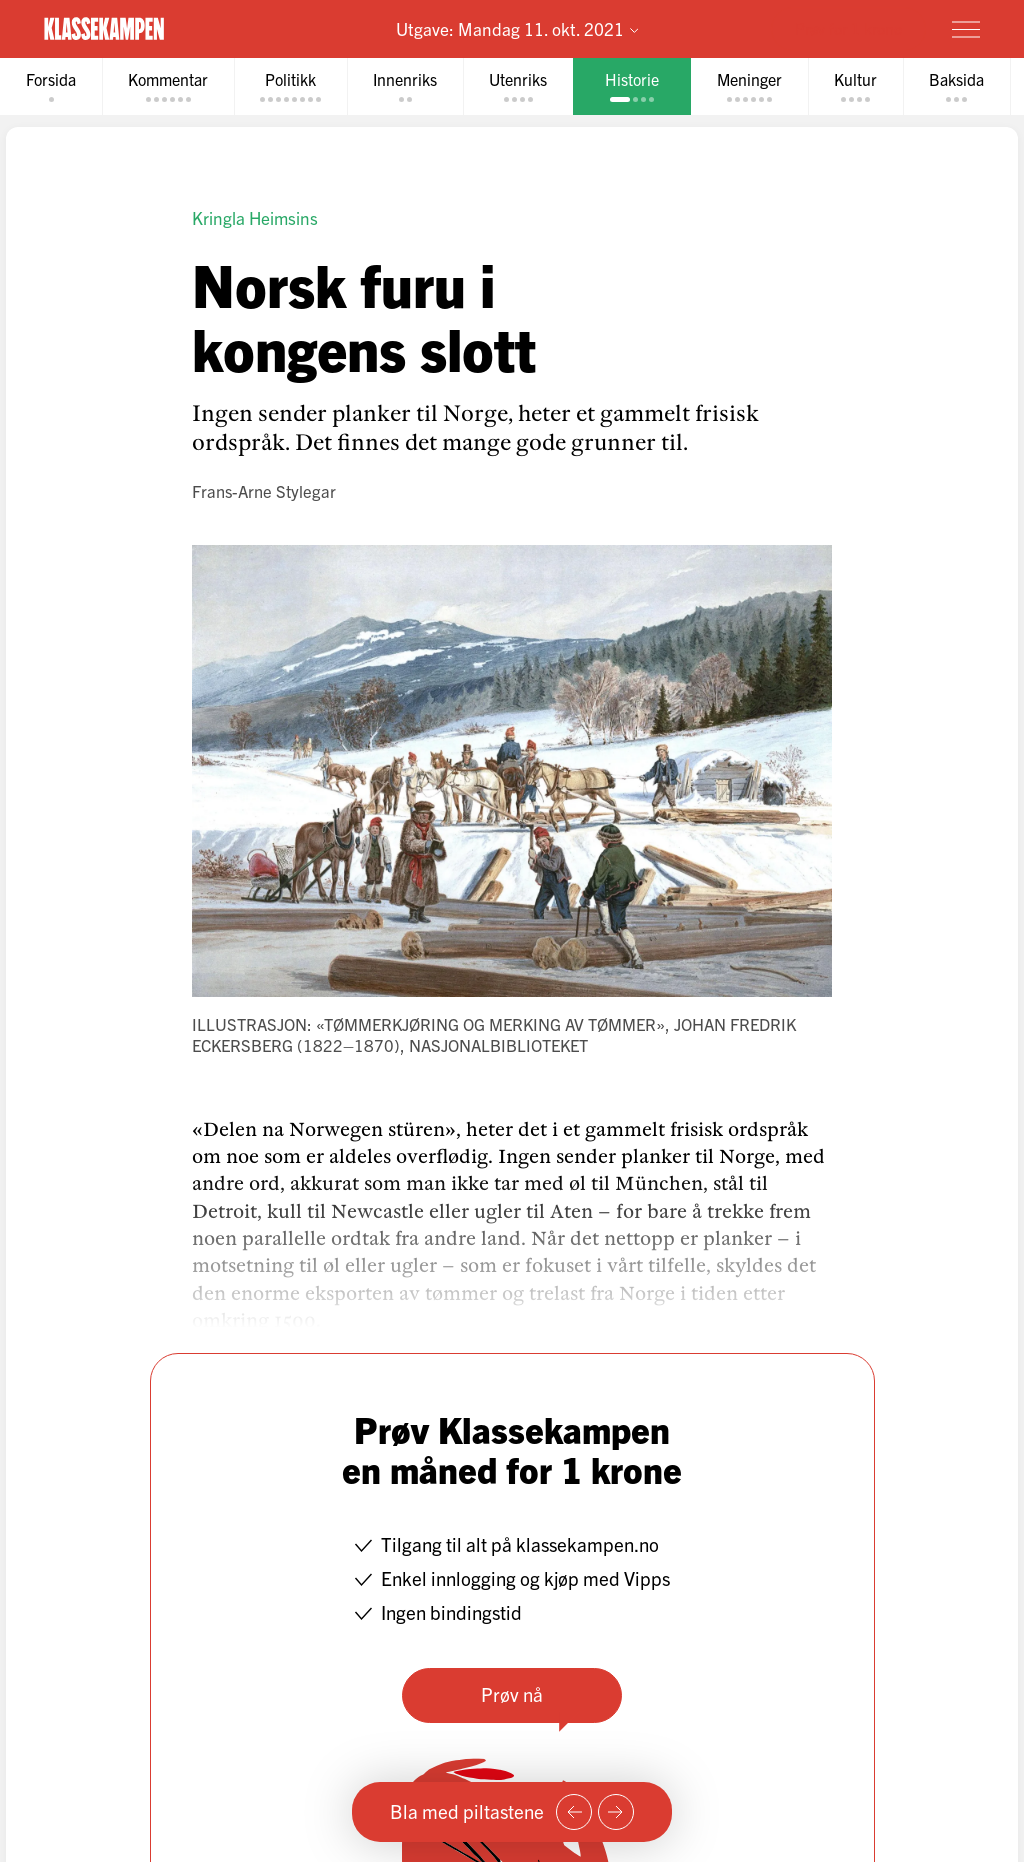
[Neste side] (616, 1812)
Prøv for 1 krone (848, 28)
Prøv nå (512, 1694)
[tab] (51, 86)
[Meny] (966, 29)
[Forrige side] (574, 1812)
